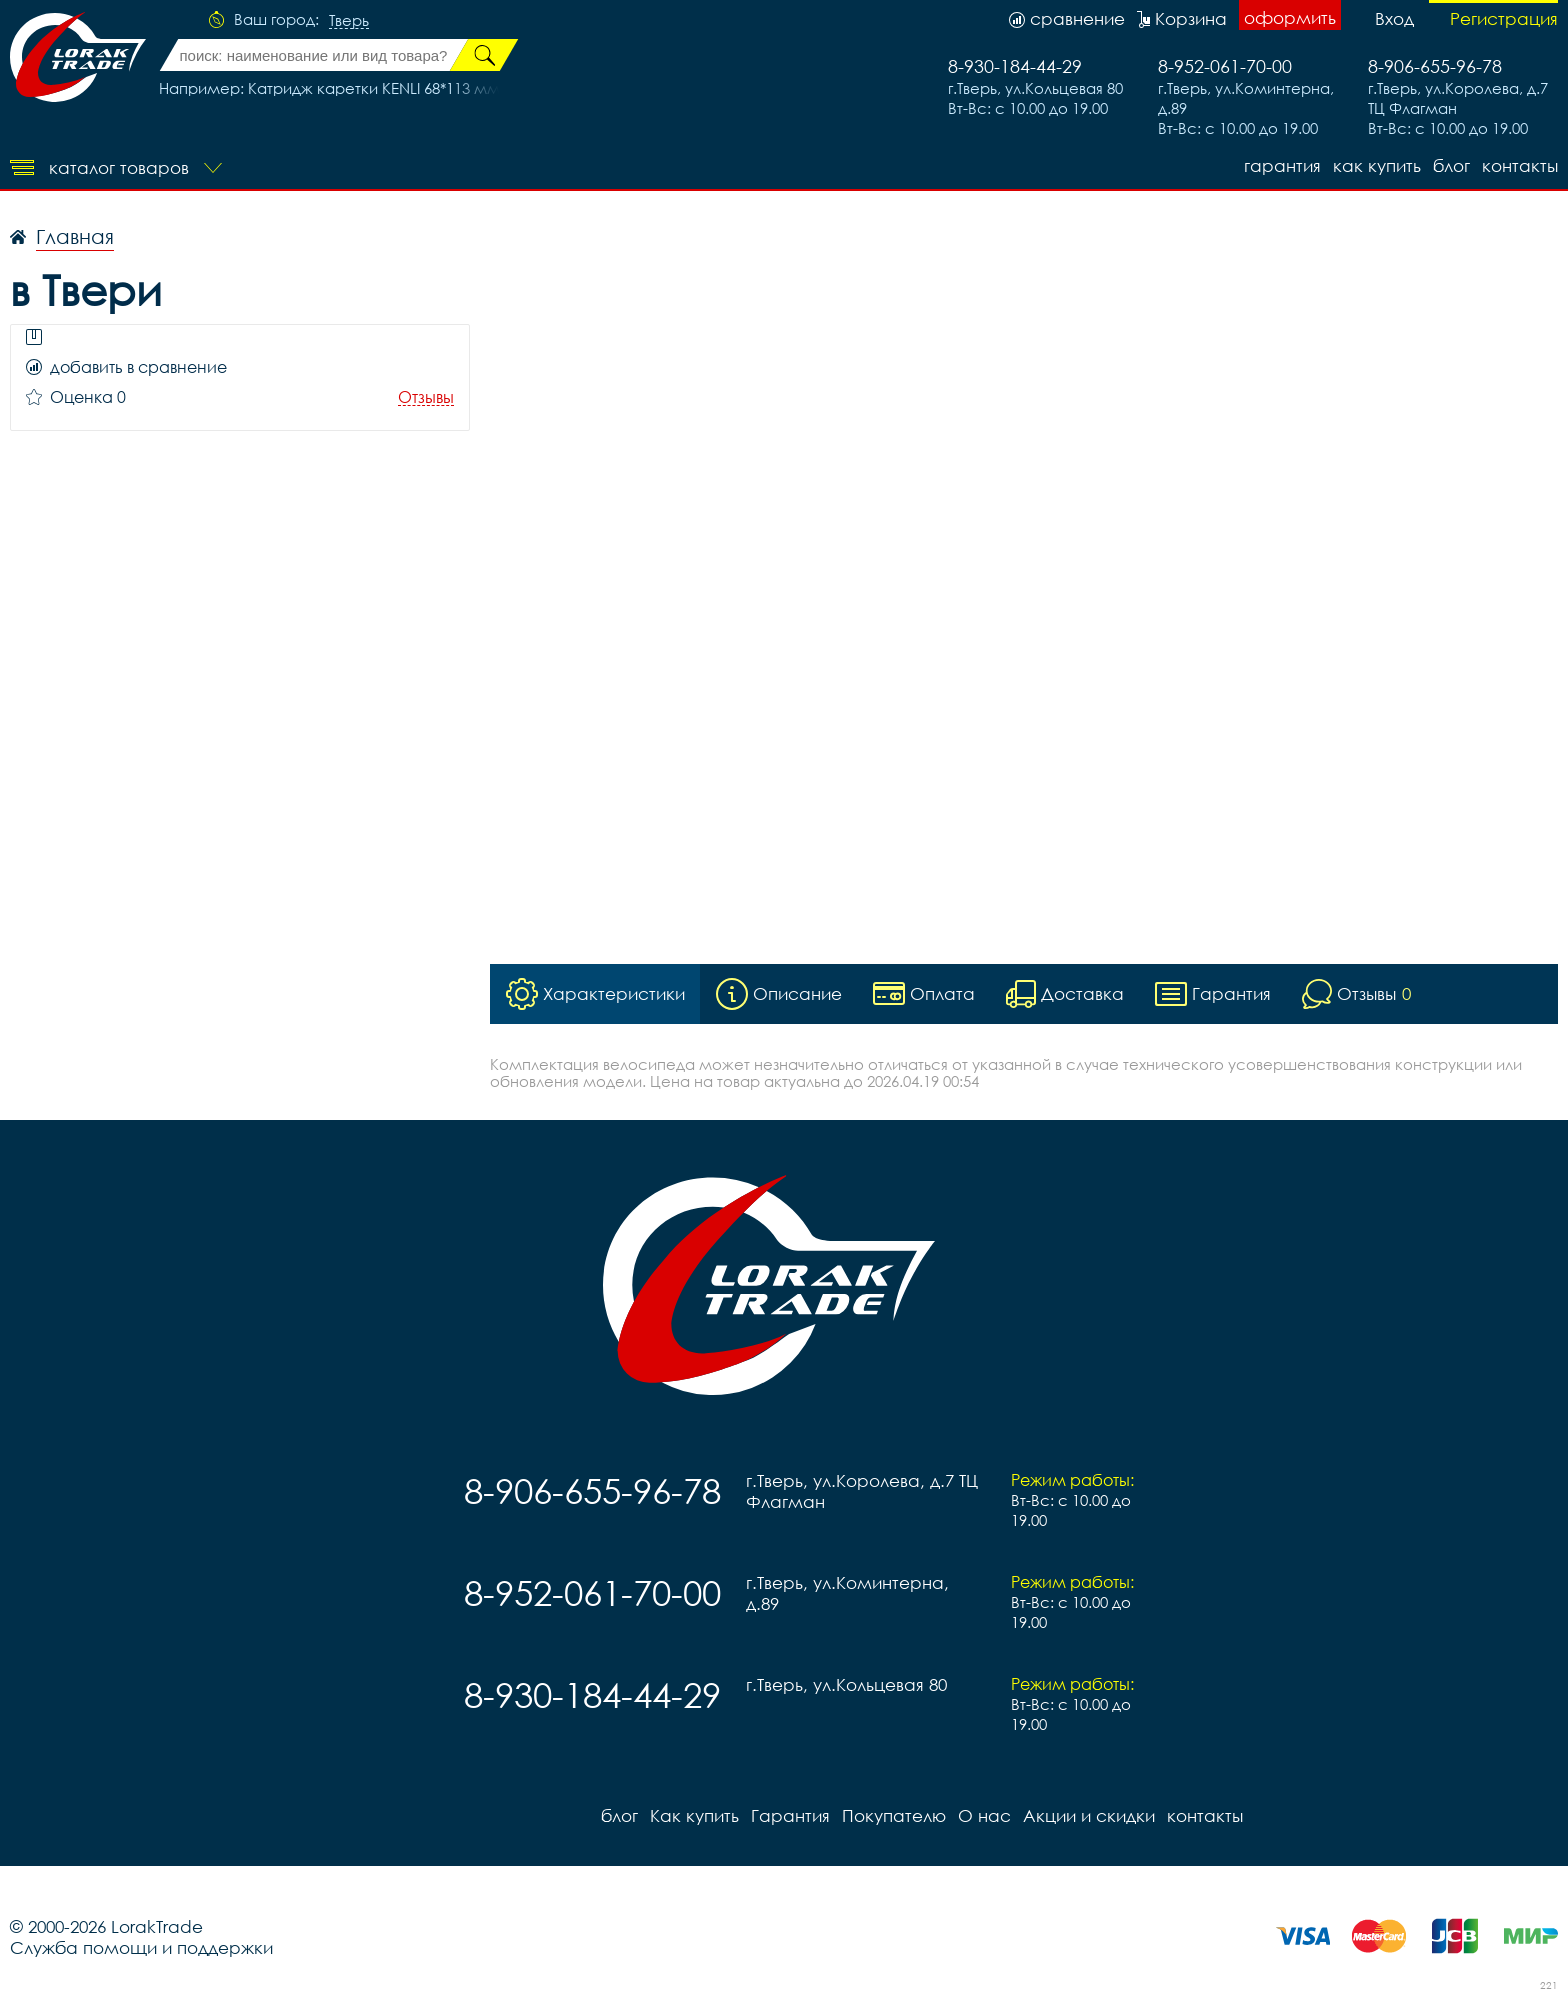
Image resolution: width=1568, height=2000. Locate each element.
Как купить (1377, 165)
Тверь (349, 21)
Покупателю (894, 1815)
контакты (1520, 165)
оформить (1290, 17)
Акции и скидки (1089, 1815)
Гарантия (1282, 165)
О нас (984, 1815)
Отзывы (426, 397)
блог (1451, 165)
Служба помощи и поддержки (141, 1947)
